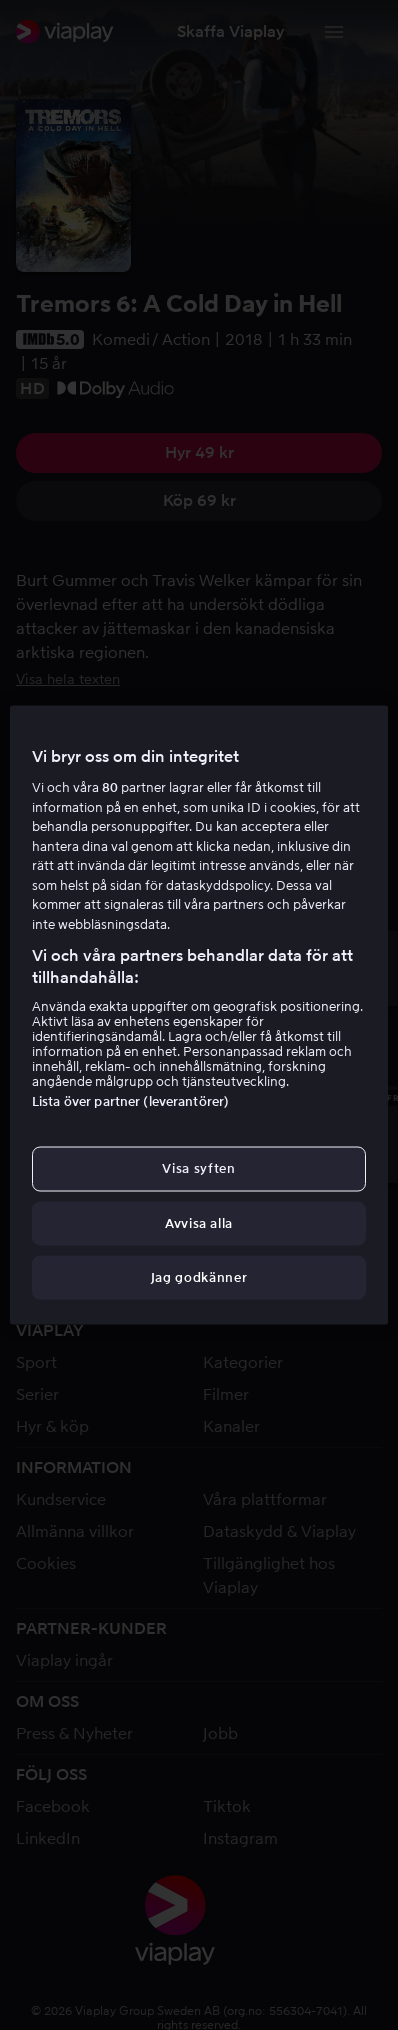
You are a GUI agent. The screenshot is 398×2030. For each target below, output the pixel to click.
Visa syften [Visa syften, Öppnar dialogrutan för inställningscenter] (198, 1168)
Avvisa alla (199, 1222)
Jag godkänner (199, 1276)
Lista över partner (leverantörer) (130, 1101)
